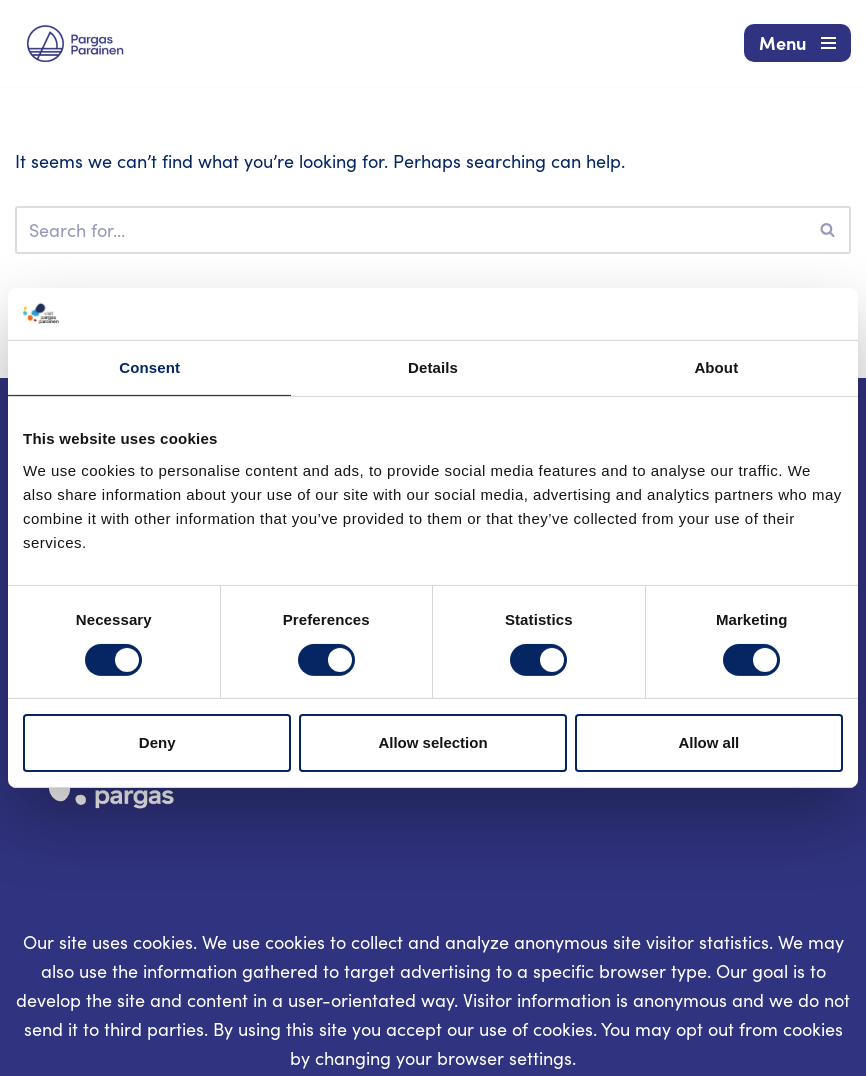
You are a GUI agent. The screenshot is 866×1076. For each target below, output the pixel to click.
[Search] (410, 230)
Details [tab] (433, 367)
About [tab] (716, 367)
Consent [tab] (149, 367)
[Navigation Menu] (797, 43)
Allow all (708, 742)
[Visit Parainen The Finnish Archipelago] (75, 43)
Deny (157, 742)
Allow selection (432, 742)
